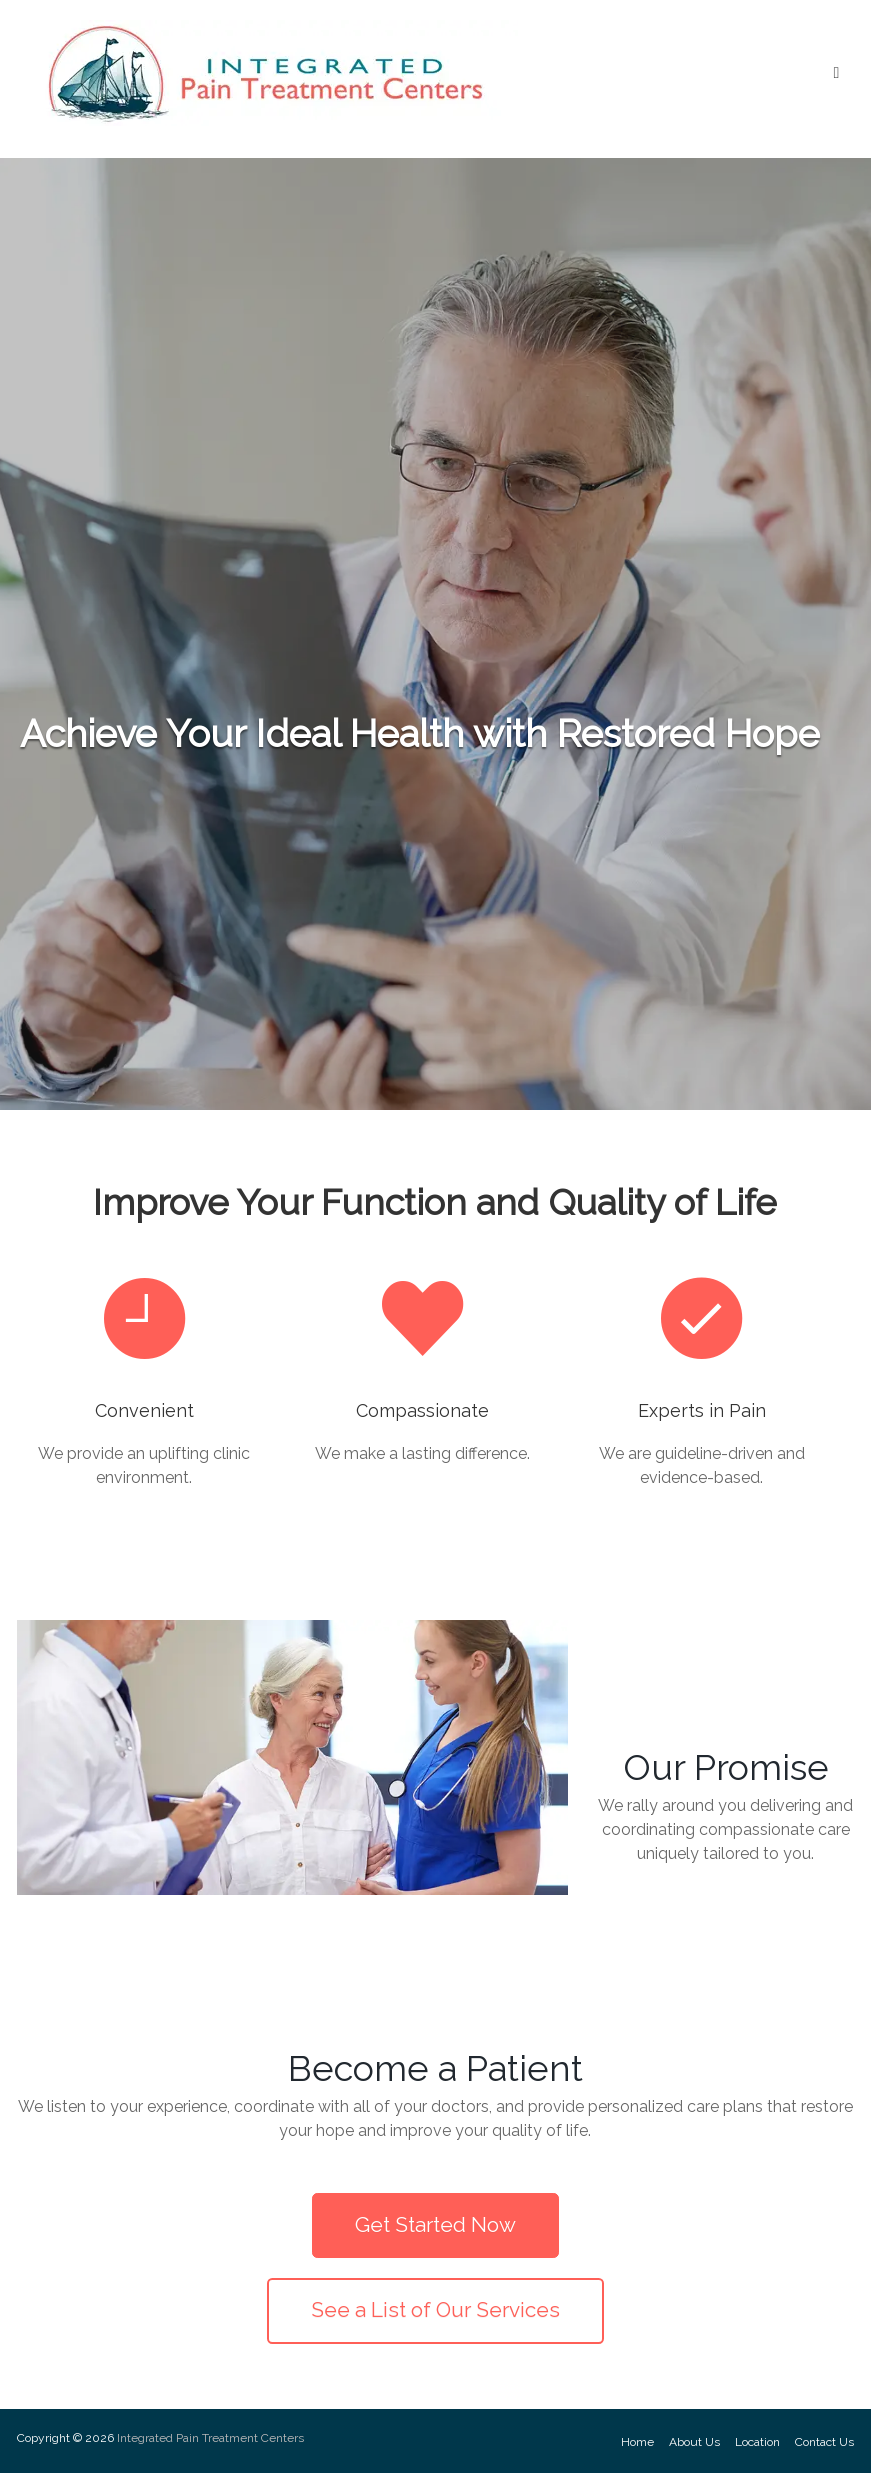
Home (637, 2442)
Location (757, 2442)
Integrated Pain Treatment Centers (210, 2438)
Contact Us (824, 2442)
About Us (694, 2442)
